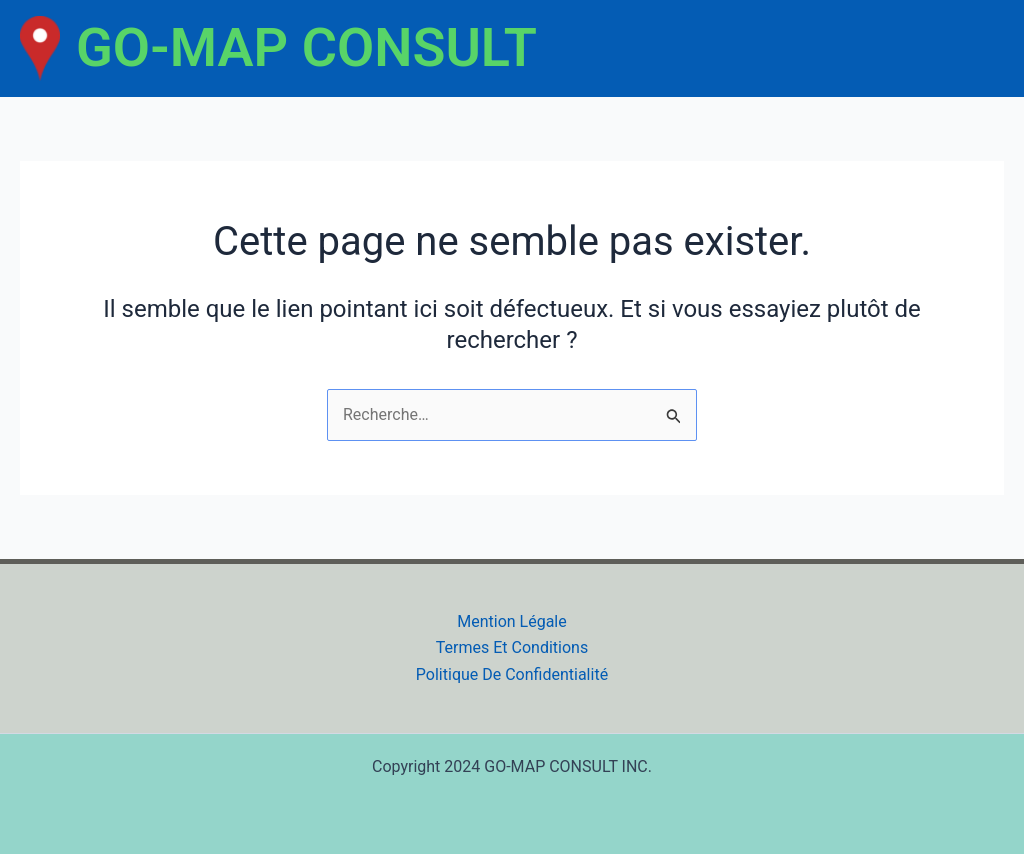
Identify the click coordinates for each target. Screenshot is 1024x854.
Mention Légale (512, 621)
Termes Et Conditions (512, 647)
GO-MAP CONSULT (306, 47)
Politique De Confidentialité (512, 674)
